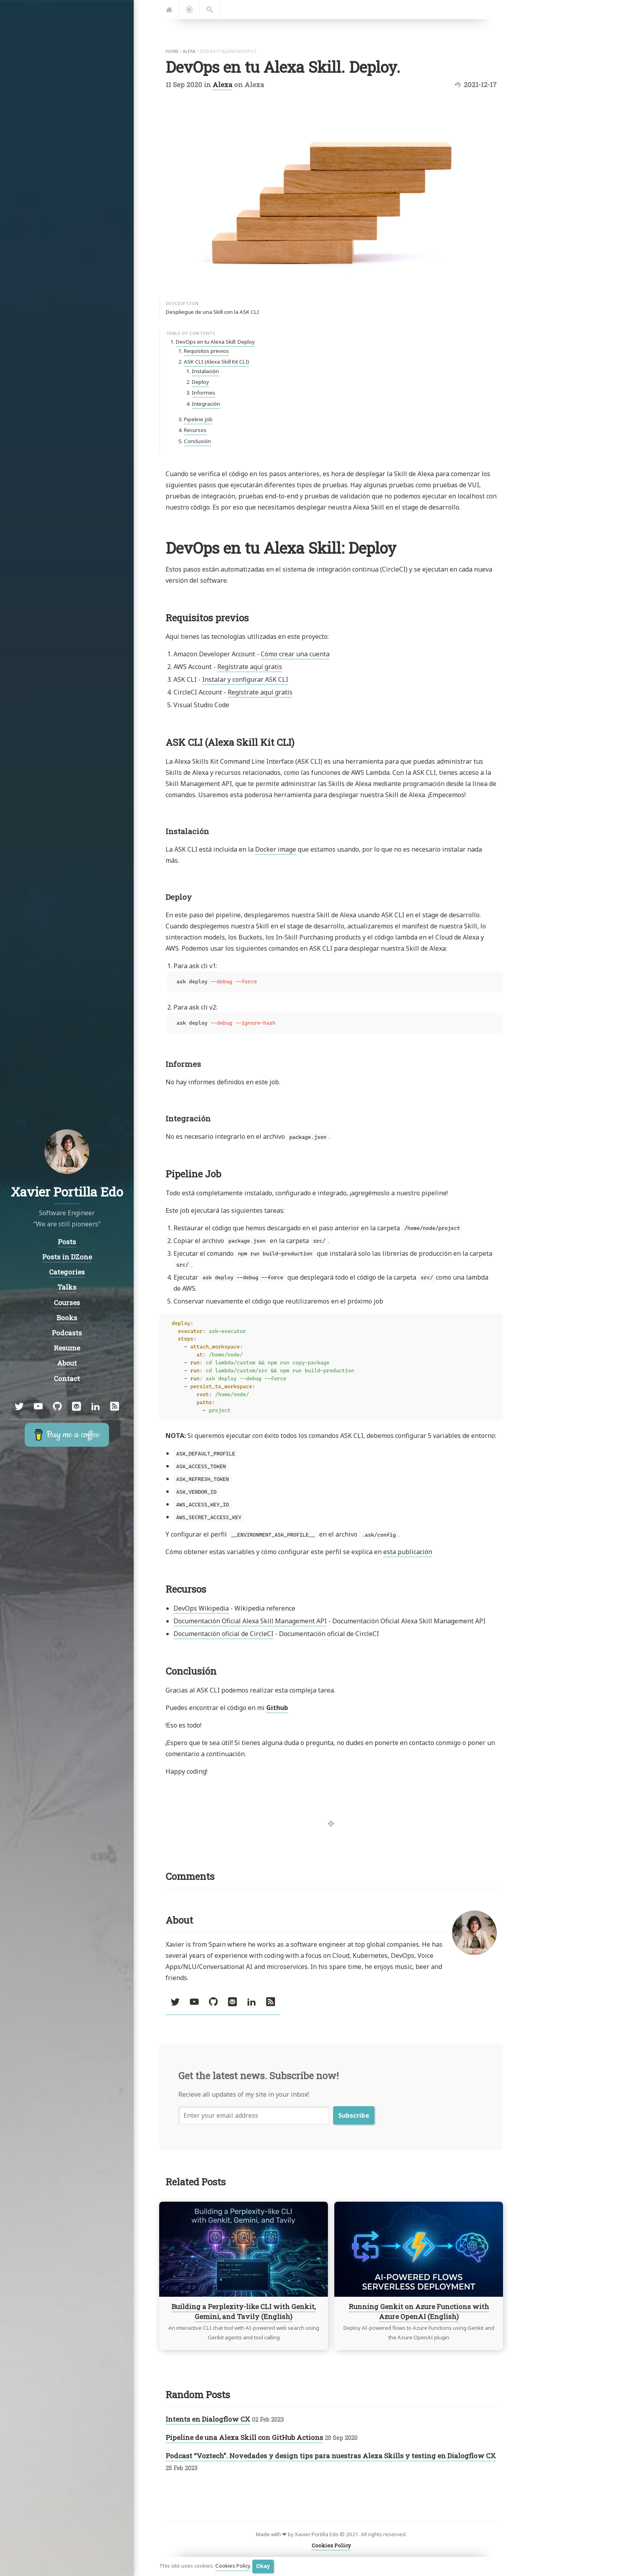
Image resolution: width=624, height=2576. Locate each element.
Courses (67, 1302)
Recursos (195, 430)
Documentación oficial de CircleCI (223, 1633)
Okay (263, 2566)
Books (67, 1317)
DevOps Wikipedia (201, 1608)
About (67, 1363)
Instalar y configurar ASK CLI (245, 679)
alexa (189, 51)
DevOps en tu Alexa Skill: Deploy (215, 341)
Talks (66, 1287)
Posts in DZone (67, 1256)
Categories (67, 1271)
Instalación (205, 371)
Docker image (275, 849)
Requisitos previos (206, 350)
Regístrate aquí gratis (249, 666)
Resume (67, 1347)
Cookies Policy (232, 2566)
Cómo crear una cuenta (295, 654)
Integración (206, 403)
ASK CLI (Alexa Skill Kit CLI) (216, 361)
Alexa (222, 84)
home (172, 51)
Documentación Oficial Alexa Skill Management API (250, 1621)
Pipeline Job (198, 419)
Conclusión (197, 441)
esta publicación (407, 1551)
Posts (67, 1241)
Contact (67, 1378)
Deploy (200, 381)
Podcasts (67, 1332)
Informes (203, 392)
